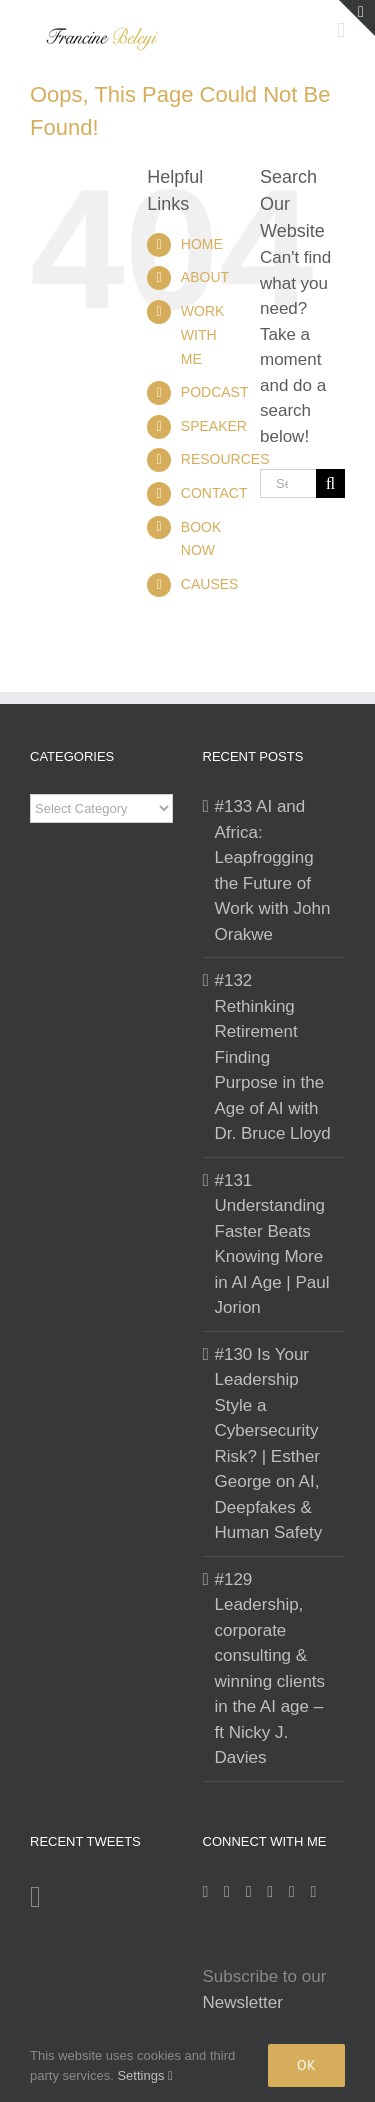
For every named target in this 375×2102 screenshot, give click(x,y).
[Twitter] (270, 1892)
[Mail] (292, 1892)
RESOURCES (225, 459)
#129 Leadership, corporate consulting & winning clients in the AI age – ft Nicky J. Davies (270, 1669)
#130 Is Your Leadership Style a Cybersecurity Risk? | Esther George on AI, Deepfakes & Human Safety (269, 1444)
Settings (144, 2075)
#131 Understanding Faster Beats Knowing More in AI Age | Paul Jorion (272, 1244)
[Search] (330, 483)
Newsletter (243, 2002)
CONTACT (214, 493)
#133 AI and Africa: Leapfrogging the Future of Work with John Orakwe (273, 870)
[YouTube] (313, 1892)
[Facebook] (227, 1892)
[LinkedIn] (249, 1892)
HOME (202, 244)
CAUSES (210, 584)
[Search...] (288, 483)
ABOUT (205, 277)
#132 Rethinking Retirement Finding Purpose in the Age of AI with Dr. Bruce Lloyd (273, 1057)
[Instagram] (206, 1892)
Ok (306, 2065)
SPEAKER (214, 426)
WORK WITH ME (203, 335)
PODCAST (215, 392)
